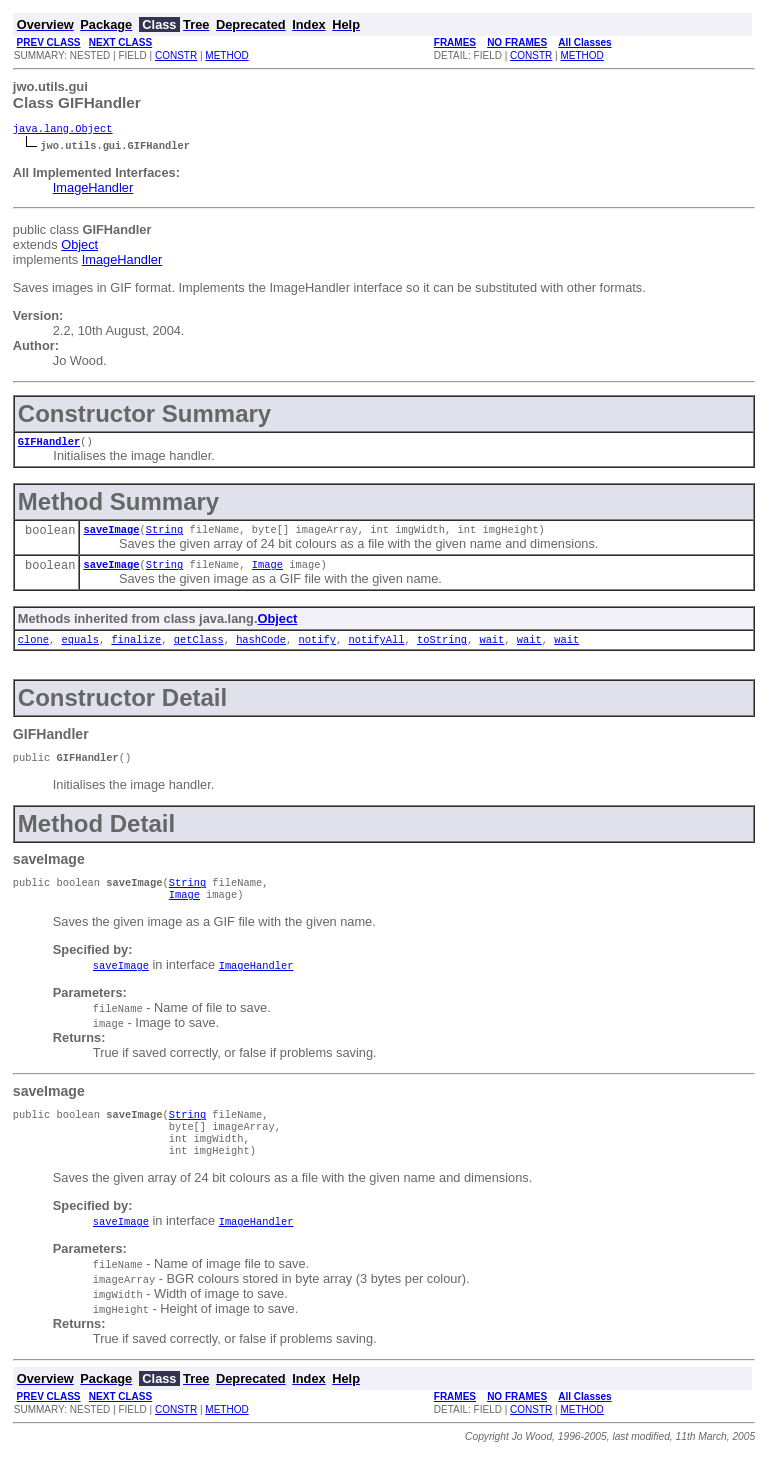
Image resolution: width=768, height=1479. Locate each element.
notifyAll (376, 649)
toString (442, 649)
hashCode (261, 649)
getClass (199, 649)
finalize (136, 649)
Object (79, 246)
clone (33, 649)
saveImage (111, 535)
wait (491, 649)
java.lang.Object (63, 130)
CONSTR (176, 55)
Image (267, 572)
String (164, 535)
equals (79, 649)
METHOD (226, 55)
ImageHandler (93, 189)
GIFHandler (49, 445)
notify (316, 649)
